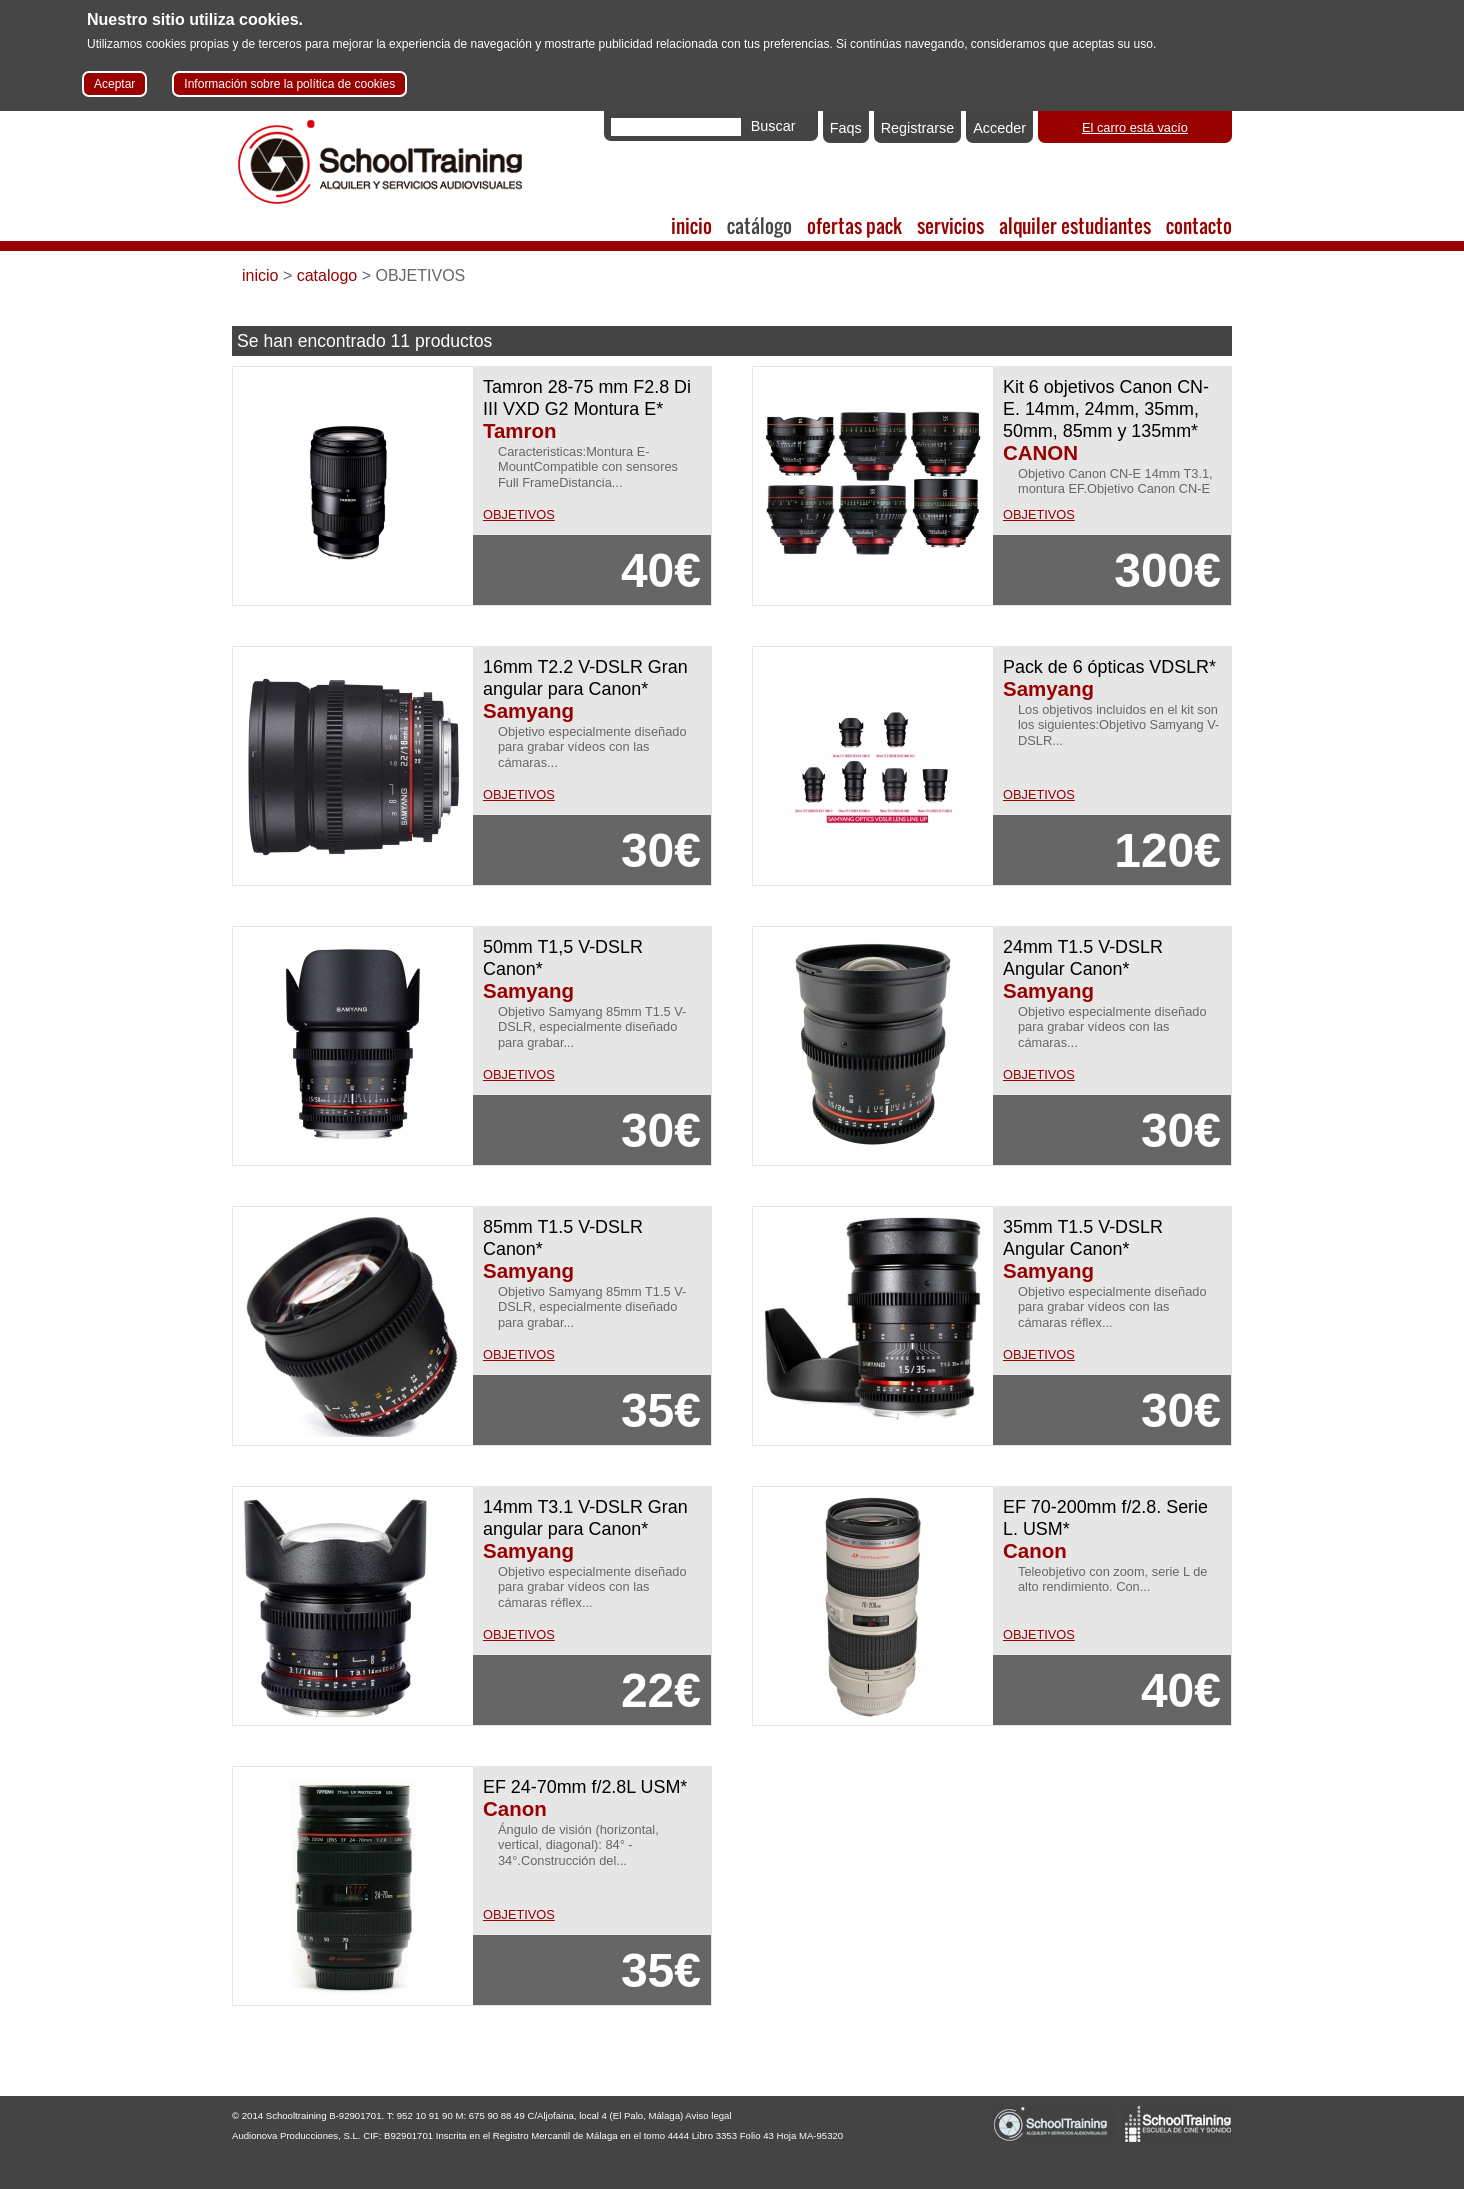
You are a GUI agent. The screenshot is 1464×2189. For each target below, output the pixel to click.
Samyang (528, 710)
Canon (1035, 1550)
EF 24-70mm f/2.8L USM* (585, 1787)
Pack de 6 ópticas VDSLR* (1109, 667)
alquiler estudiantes (1075, 225)
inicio (691, 225)
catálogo (759, 225)
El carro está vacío (1135, 127)
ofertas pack (854, 225)
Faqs (846, 128)
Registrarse (918, 128)
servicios (950, 225)
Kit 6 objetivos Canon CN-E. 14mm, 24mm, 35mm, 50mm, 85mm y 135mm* (1106, 409)
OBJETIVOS (519, 514)
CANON (1040, 452)
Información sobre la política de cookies (289, 84)
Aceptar (114, 84)
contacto (1199, 225)
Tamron (520, 430)
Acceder (999, 128)
